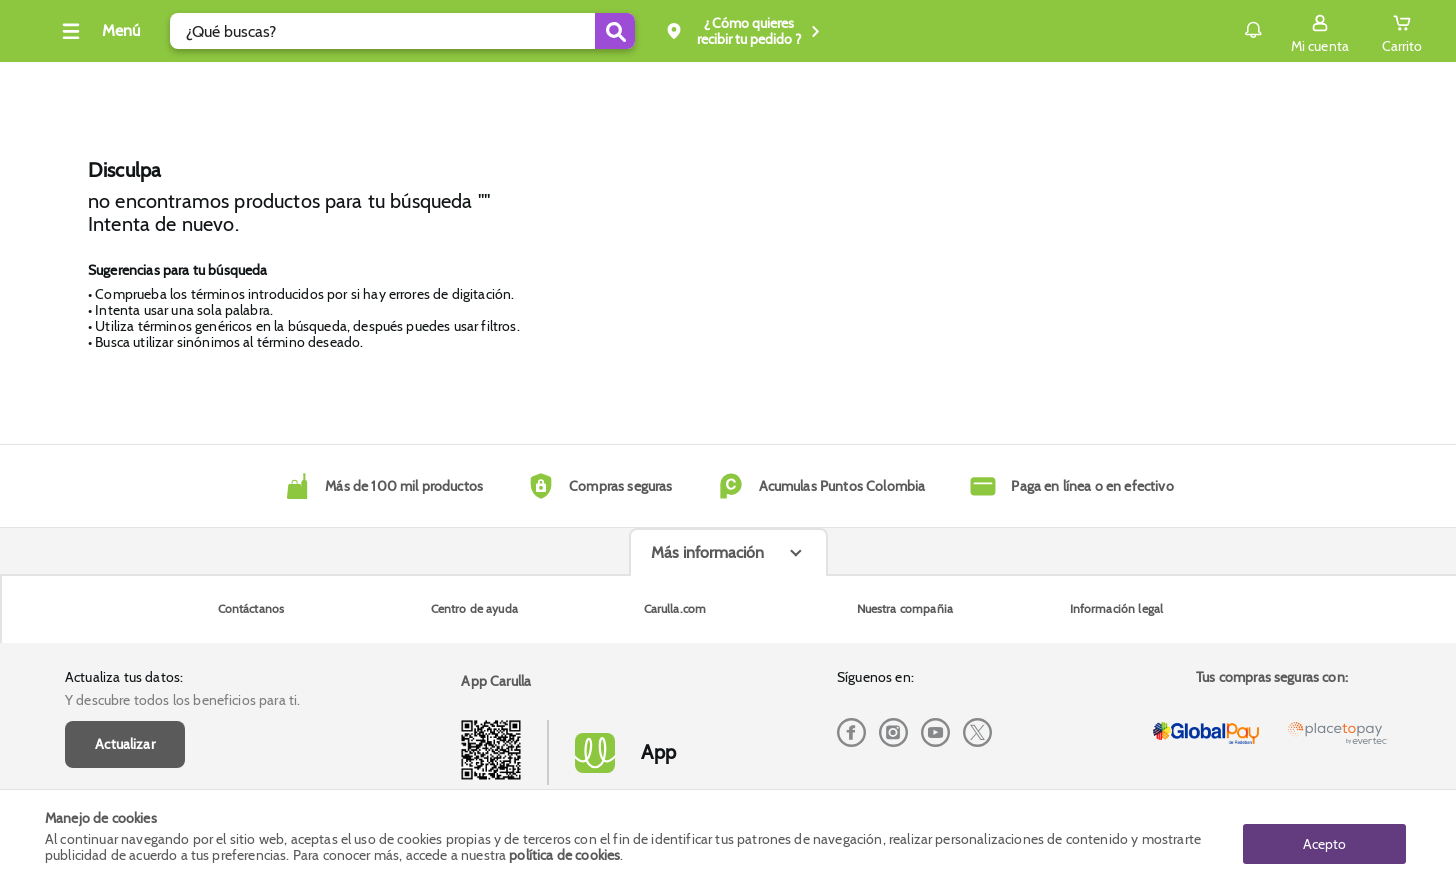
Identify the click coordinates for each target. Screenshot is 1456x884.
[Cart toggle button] (1357, 31)
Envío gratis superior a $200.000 (1282, 84)
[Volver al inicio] (84, 36)
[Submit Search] (690, 31)
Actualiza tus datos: (124, 552)
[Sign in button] (1275, 31)
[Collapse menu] (173, 31)
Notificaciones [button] (1179, 30)
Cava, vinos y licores (131, 84)
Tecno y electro (281, 84)
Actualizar (125, 619)
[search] (477, 31)
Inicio (517, 84)
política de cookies (564, 856)
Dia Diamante (413, 84)
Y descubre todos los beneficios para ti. (182, 575)
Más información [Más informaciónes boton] (707, 701)
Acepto (1324, 837)
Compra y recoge (1102, 84)
